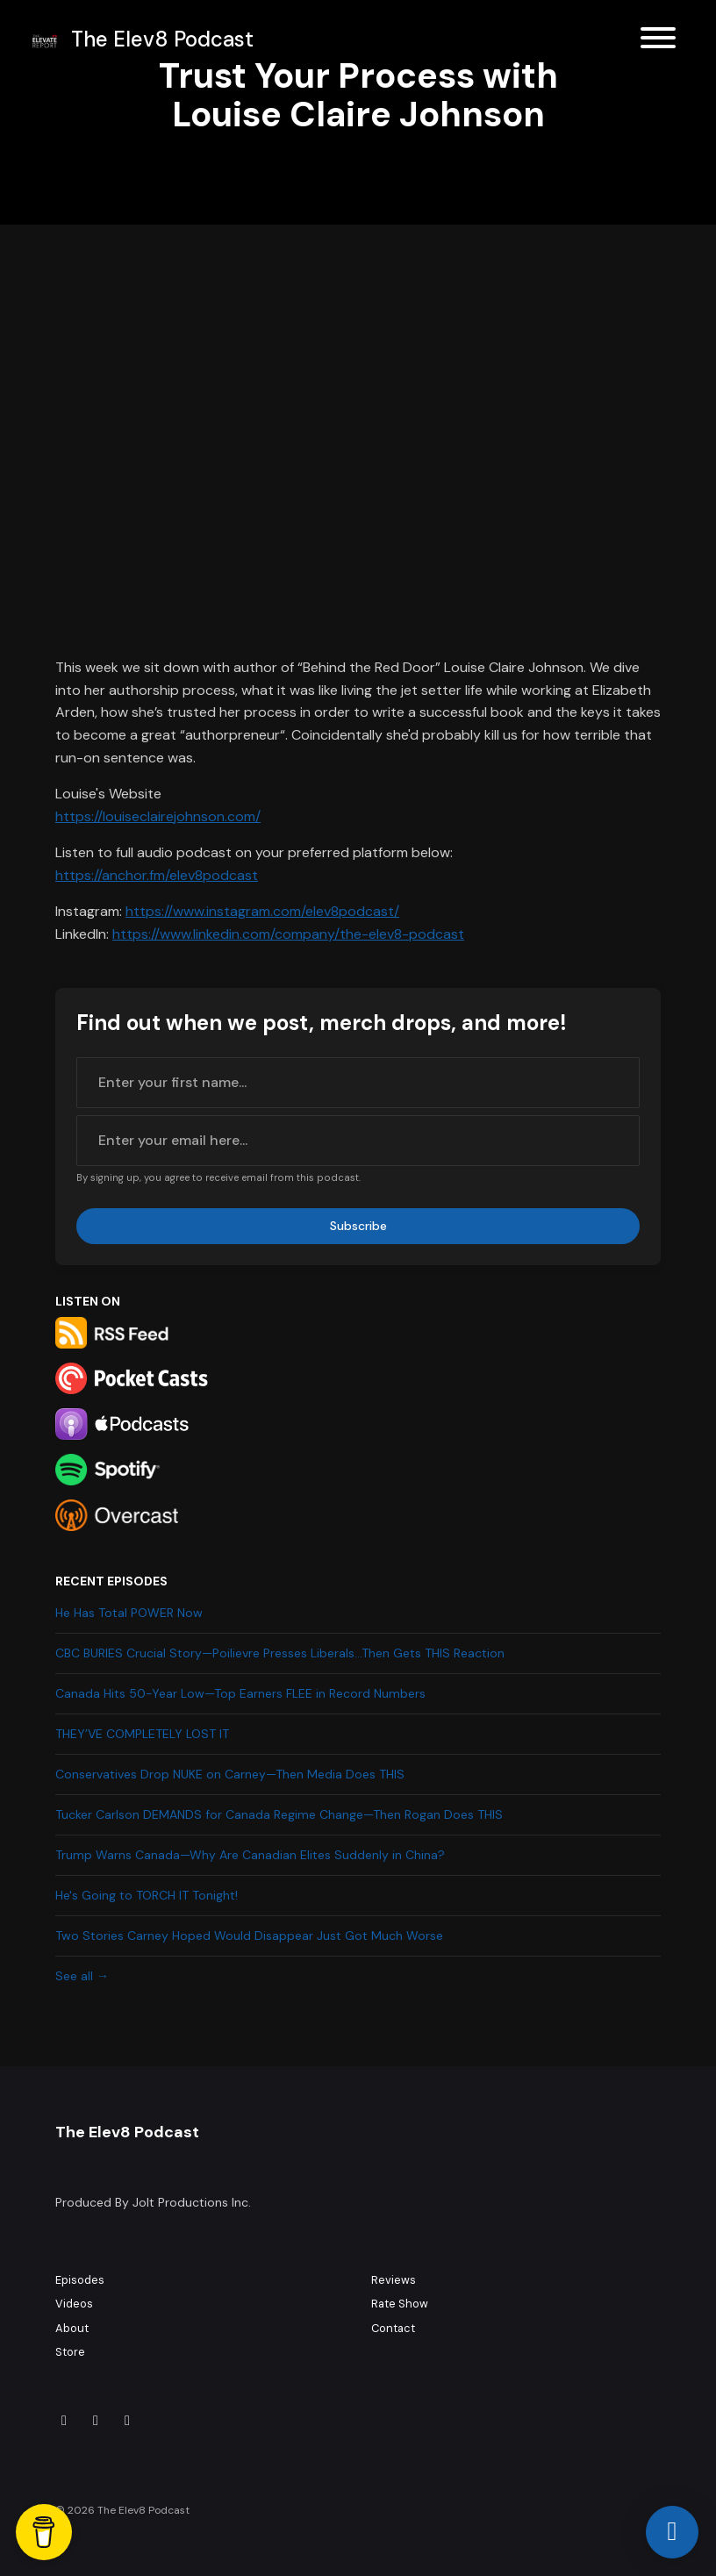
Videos (74, 2303)
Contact (393, 2328)
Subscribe (358, 1226)
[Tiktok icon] (64, 2421)
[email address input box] (358, 1140)
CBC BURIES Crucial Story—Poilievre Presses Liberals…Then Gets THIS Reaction (280, 1653)
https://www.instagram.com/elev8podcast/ (262, 911)
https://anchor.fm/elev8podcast (156, 875)
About (72, 2328)
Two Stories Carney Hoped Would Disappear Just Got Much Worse (249, 1935)
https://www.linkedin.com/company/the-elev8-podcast (288, 934)
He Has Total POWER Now (129, 1613)
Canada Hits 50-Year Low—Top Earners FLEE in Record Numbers (240, 1693)
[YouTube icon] (127, 2421)
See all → (82, 1976)
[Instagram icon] (95, 2421)
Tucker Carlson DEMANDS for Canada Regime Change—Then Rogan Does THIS (279, 1814)
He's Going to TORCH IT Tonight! (146, 1895)
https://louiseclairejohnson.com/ (158, 816)
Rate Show (399, 2303)
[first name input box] (358, 1082)
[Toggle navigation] (658, 41)
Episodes (79, 2279)
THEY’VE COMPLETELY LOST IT (142, 1734)
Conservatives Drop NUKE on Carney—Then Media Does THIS (230, 1774)
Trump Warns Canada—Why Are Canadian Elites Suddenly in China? (250, 1855)
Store (70, 2351)
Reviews (393, 2279)
